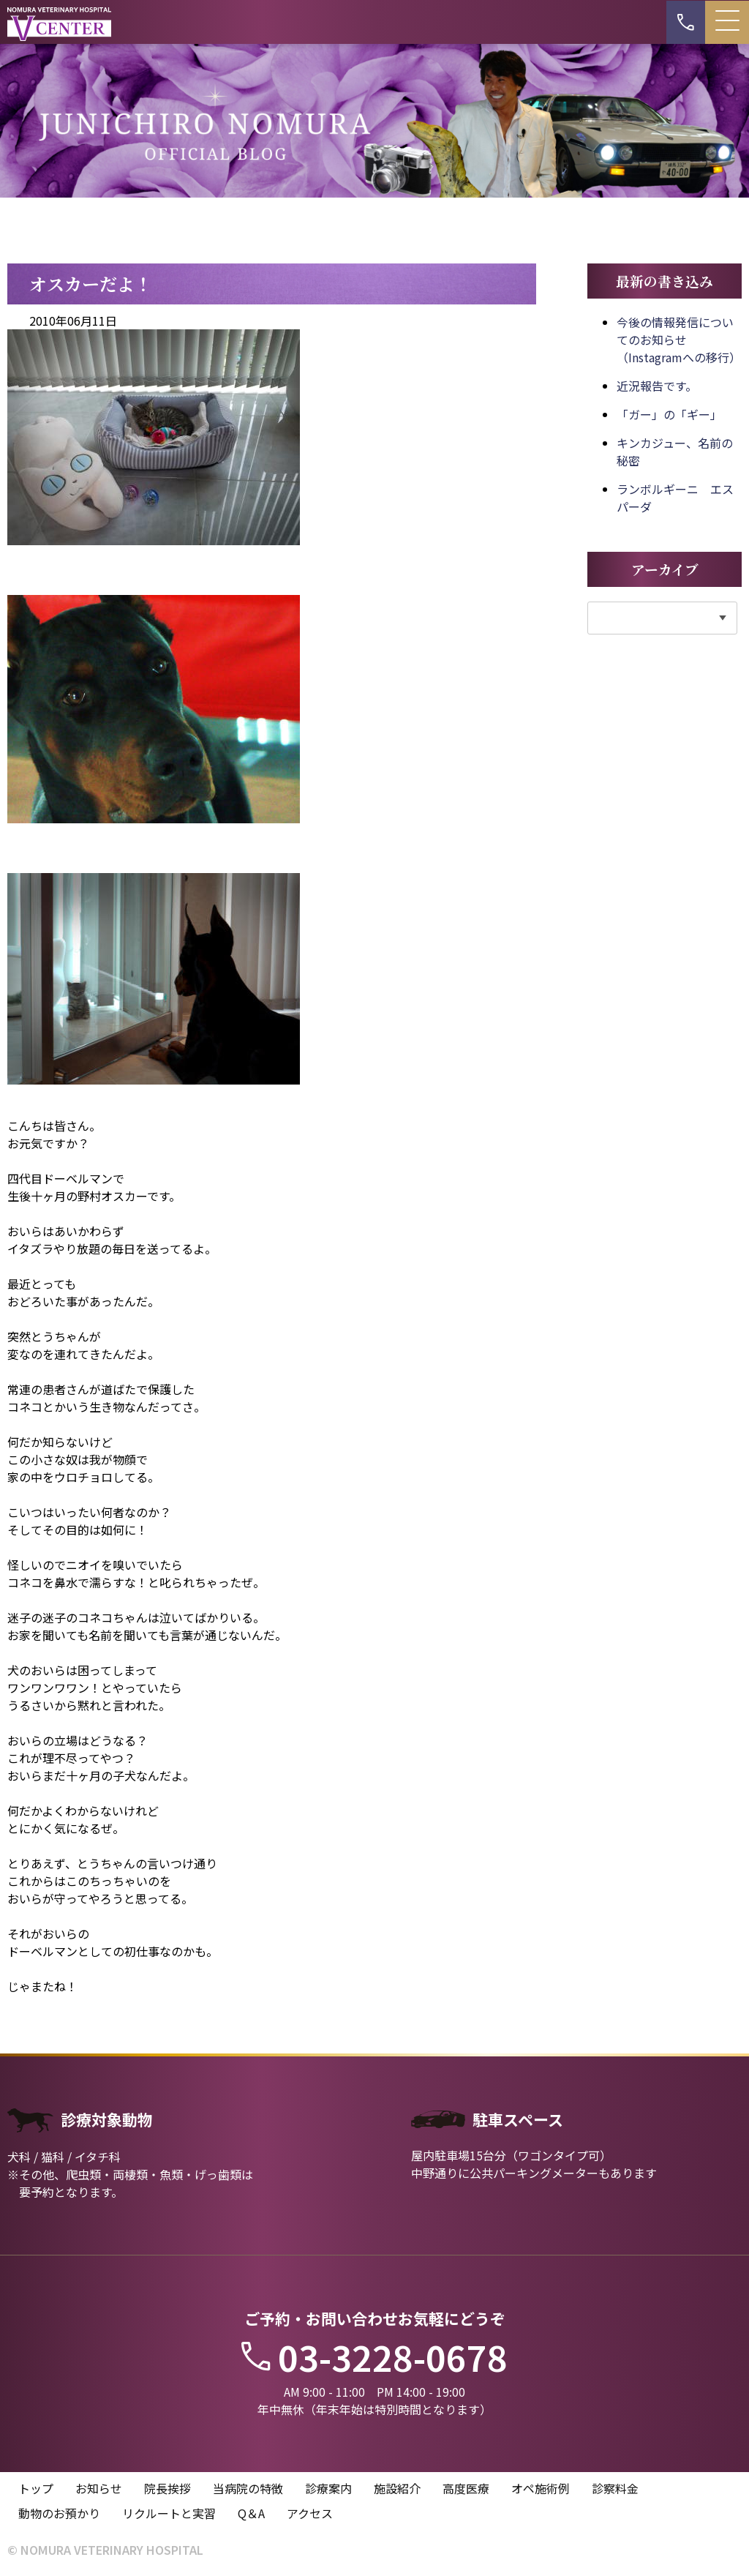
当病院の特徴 (248, 2488)
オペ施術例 (540, 2488)
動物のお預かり (59, 2513)
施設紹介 (397, 2488)
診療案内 (328, 2488)
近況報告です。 (657, 385)
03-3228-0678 (374, 2356)
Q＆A (251, 2513)
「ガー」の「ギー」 (669, 414)
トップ (35, 2488)
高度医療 (466, 2488)
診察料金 (615, 2488)
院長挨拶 (167, 2488)
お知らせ (98, 2488)
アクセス (310, 2513)
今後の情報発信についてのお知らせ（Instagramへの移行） (679, 339)
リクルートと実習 (169, 2513)
